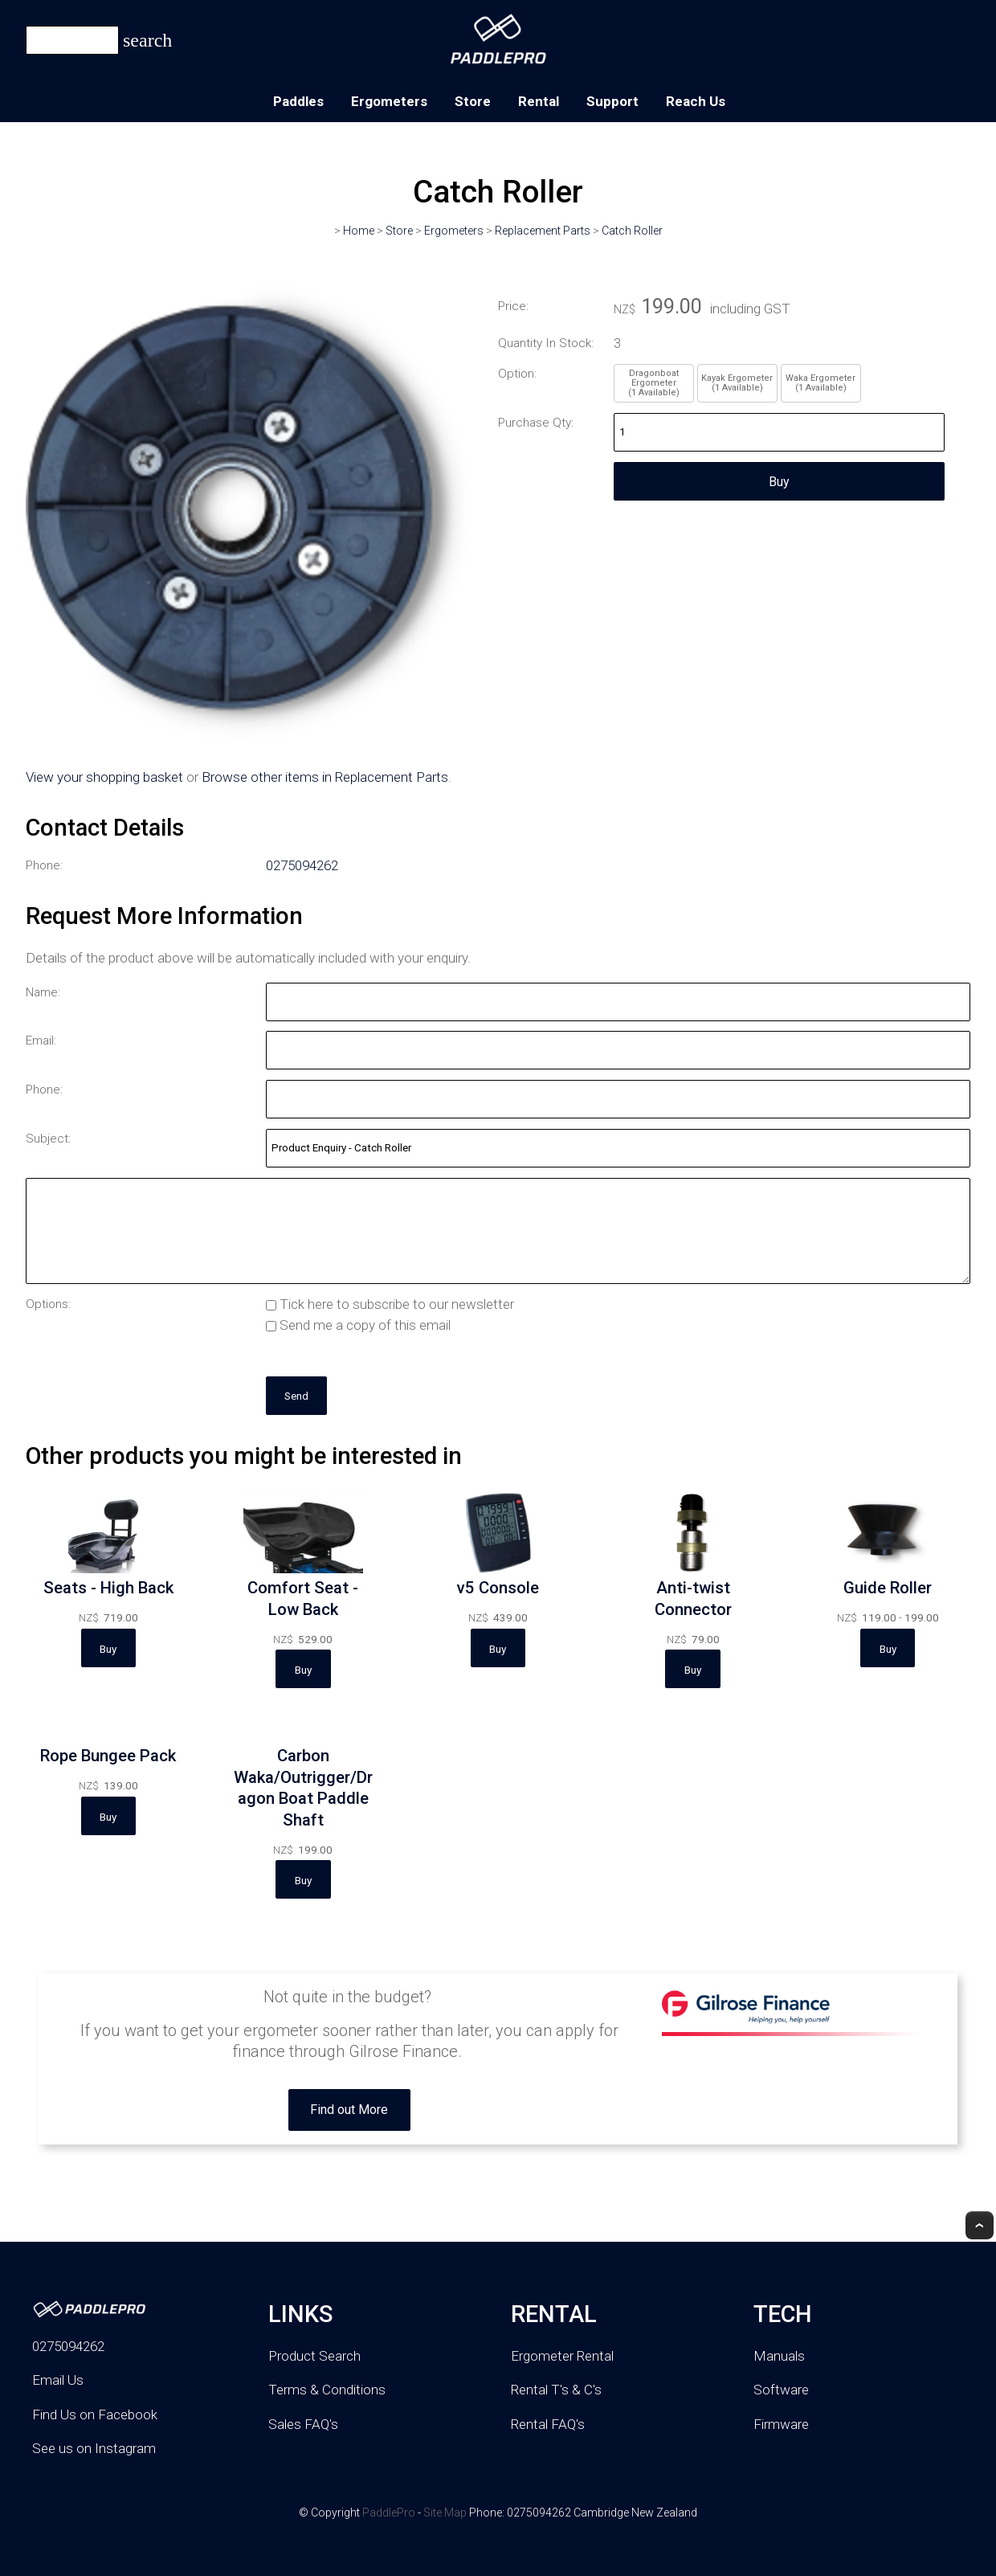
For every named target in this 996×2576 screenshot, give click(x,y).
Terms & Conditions (327, 2390)
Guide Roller (887, 1587)
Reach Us (695, 101)
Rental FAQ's (548, 2424)
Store (473, 101)
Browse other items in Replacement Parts (325, 777)
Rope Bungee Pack (108, 1755)
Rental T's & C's (556, 2390)
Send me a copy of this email (358, 1325)
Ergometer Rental (562, 2356)
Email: (41, 1040)
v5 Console (498, 1587)
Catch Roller (632, 230)
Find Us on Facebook (94, 2414)
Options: (48, 1304)
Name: (43, 992)
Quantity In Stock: (546, 343)
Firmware (781, 2424)
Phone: (44, 865)
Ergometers (389, 101)
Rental (538, 101)
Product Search (314, 2356)
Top (979, 2225)
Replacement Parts (542, 230)
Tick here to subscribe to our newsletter (390, 1304)
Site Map (445, 2512)
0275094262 (302, 865)
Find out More (349, 2109)
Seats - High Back (108, 1587)
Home (358, 230)
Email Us (58, 2380)
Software (781, 2390)
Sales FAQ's (303, 2424)
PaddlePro (388, 2512)
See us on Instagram (94, 2448)
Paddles (298, 101)
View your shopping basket (104, 777)
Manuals (779, 2356)
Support (612, 101)
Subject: (48, 1138)
